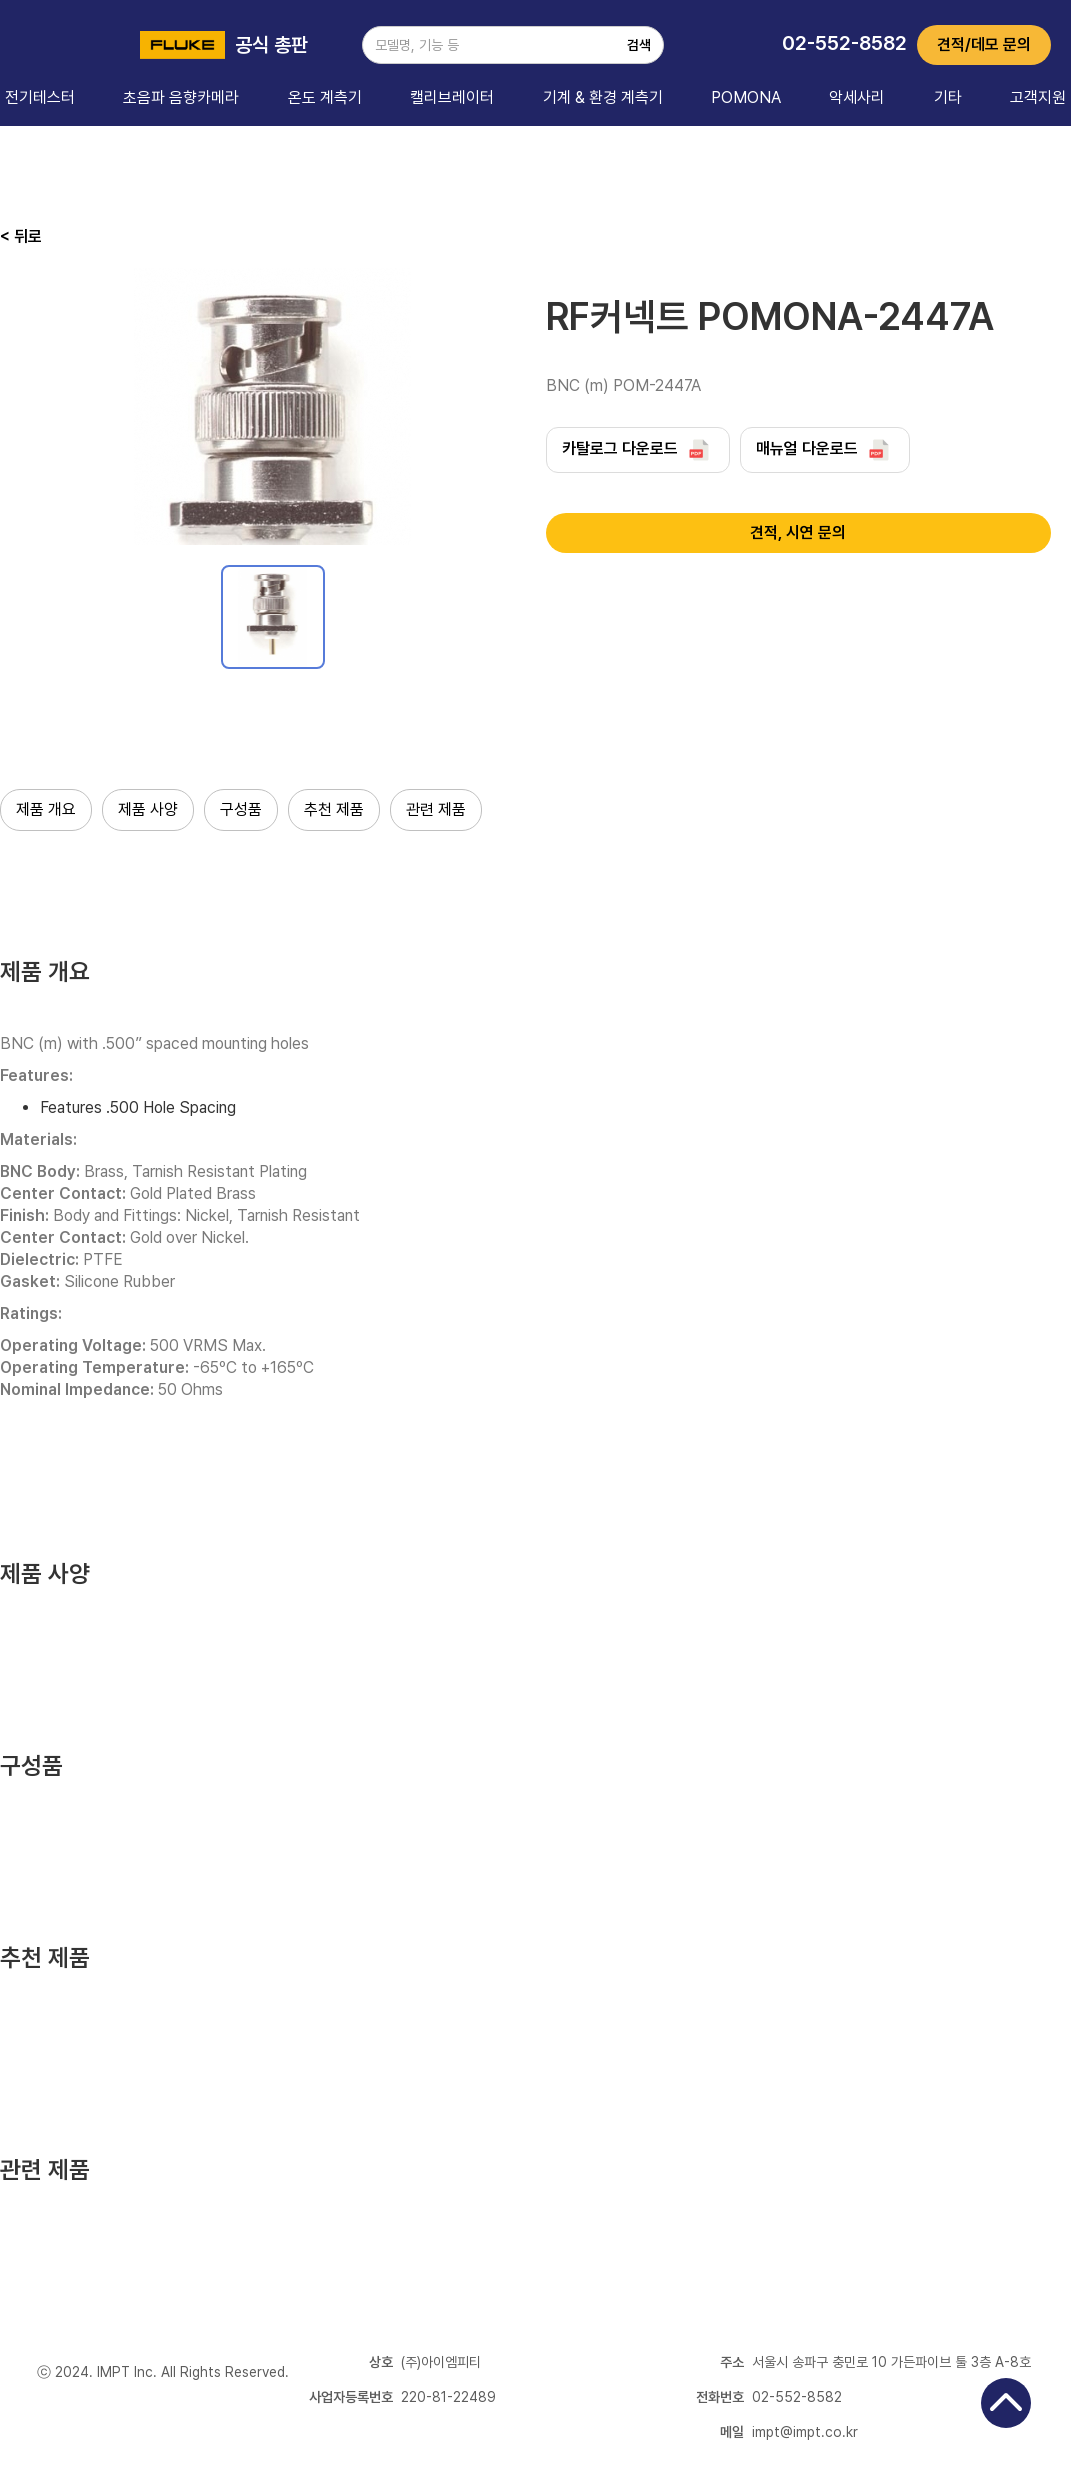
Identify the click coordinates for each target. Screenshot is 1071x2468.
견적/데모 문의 (984, 44)
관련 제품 (436, 809)
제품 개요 (46, 809)
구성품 (241, 809)
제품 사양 (148, 809)
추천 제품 (334, 809)
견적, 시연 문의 (798, 532)
